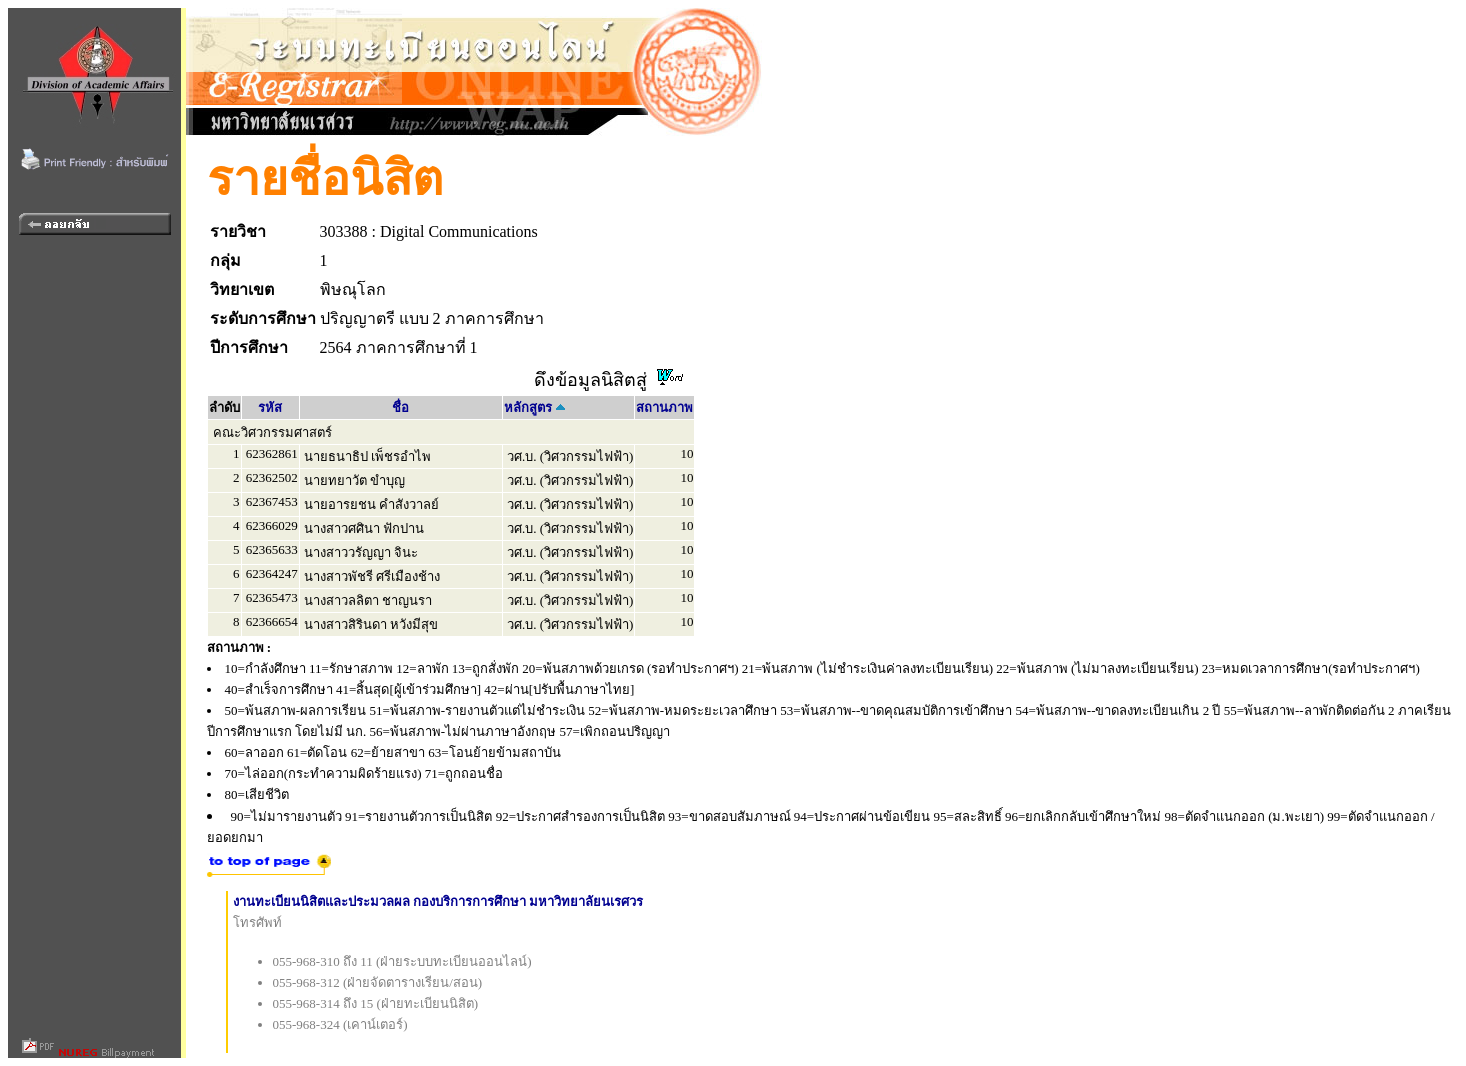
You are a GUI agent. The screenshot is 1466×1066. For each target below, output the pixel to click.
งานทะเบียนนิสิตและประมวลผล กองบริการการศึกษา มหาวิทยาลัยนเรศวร (438, 901)
